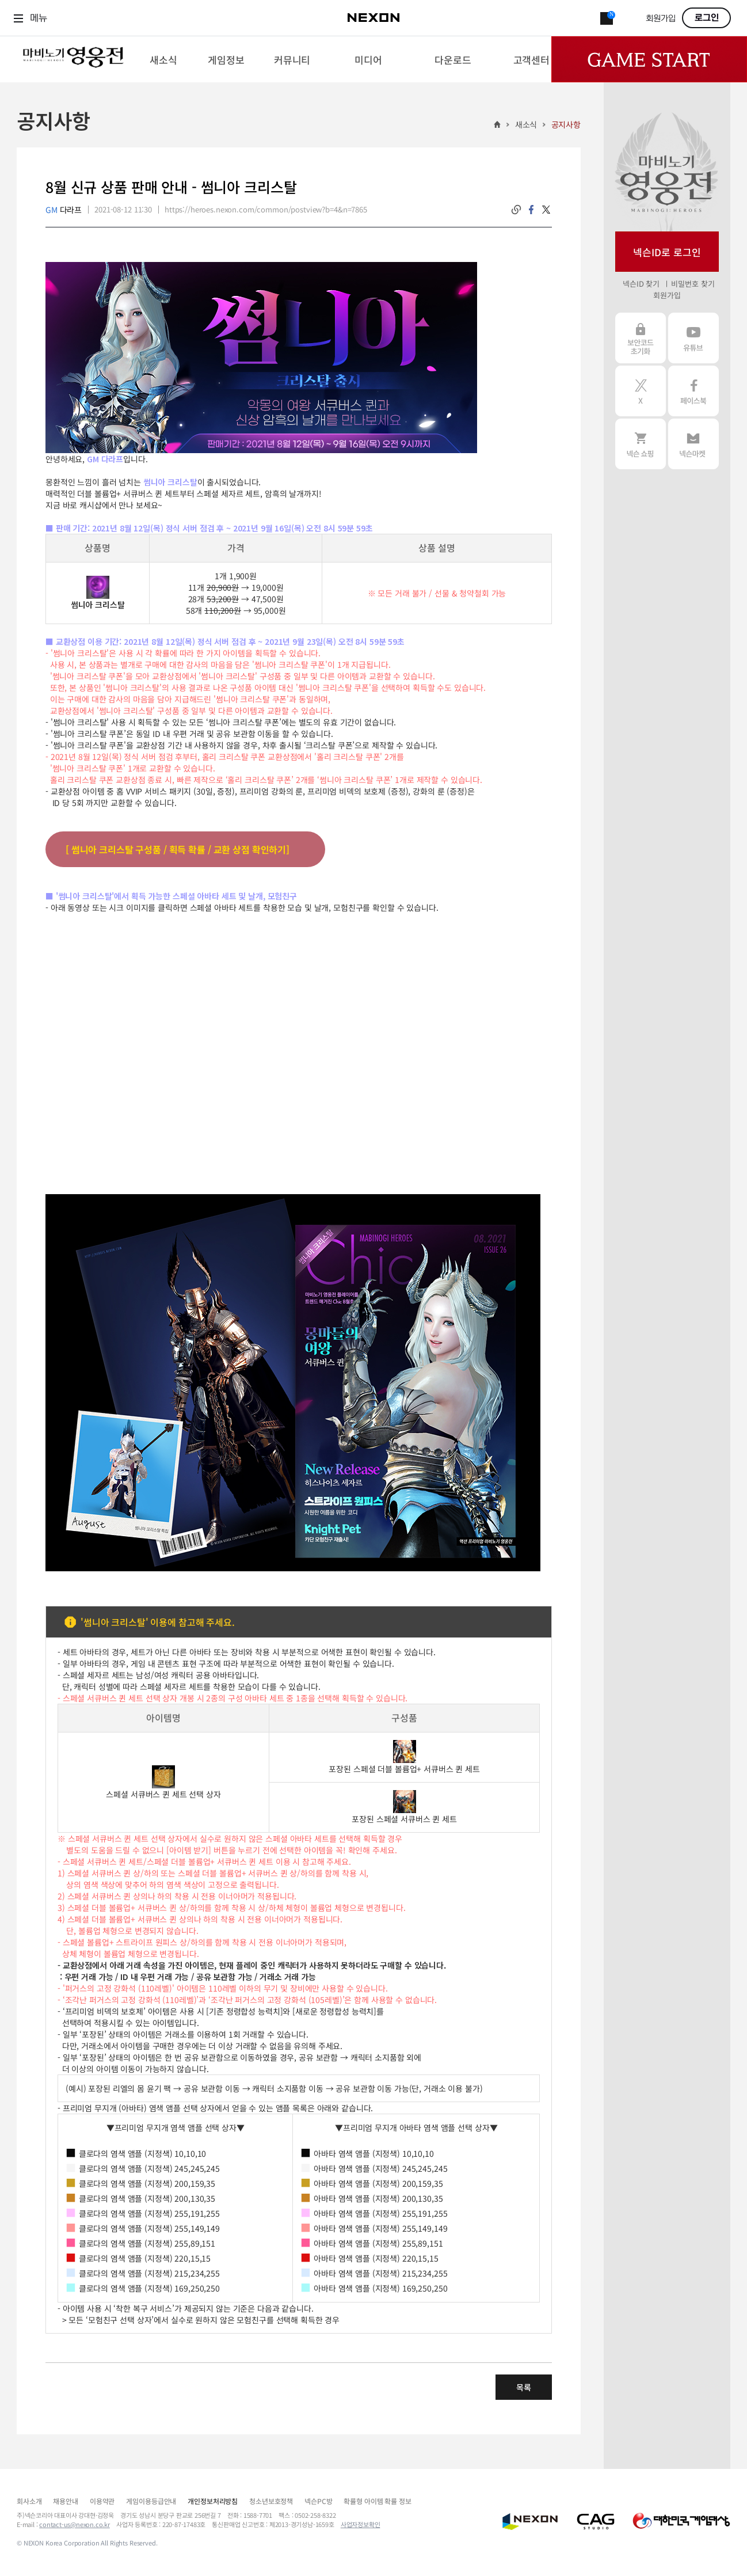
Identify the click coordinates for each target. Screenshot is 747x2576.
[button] (292, 1200)
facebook (531, 209)
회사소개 (29, 2501)
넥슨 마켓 (693, 444)
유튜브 (693, 338)
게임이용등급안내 (151, 2501)
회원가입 (661, 19)
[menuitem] (164, 59)
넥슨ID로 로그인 (667, 252)
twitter (546, 209)
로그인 (707, 18)
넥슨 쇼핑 (640, 444)
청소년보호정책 (271, 2501)
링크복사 (516, 209)
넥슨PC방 (318, 2501)
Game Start (649, 59)
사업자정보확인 (360, 2524)
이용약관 (102, 2501)
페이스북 (693, 391)
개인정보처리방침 (213, 2501)
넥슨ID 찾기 (641, 283)
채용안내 (65, 2501)
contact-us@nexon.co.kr (74, 2524)
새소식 (526, 124)
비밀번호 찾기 (692, 283)
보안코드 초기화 (640, 338)
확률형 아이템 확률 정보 (377, 2501)
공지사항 (566, 124)
